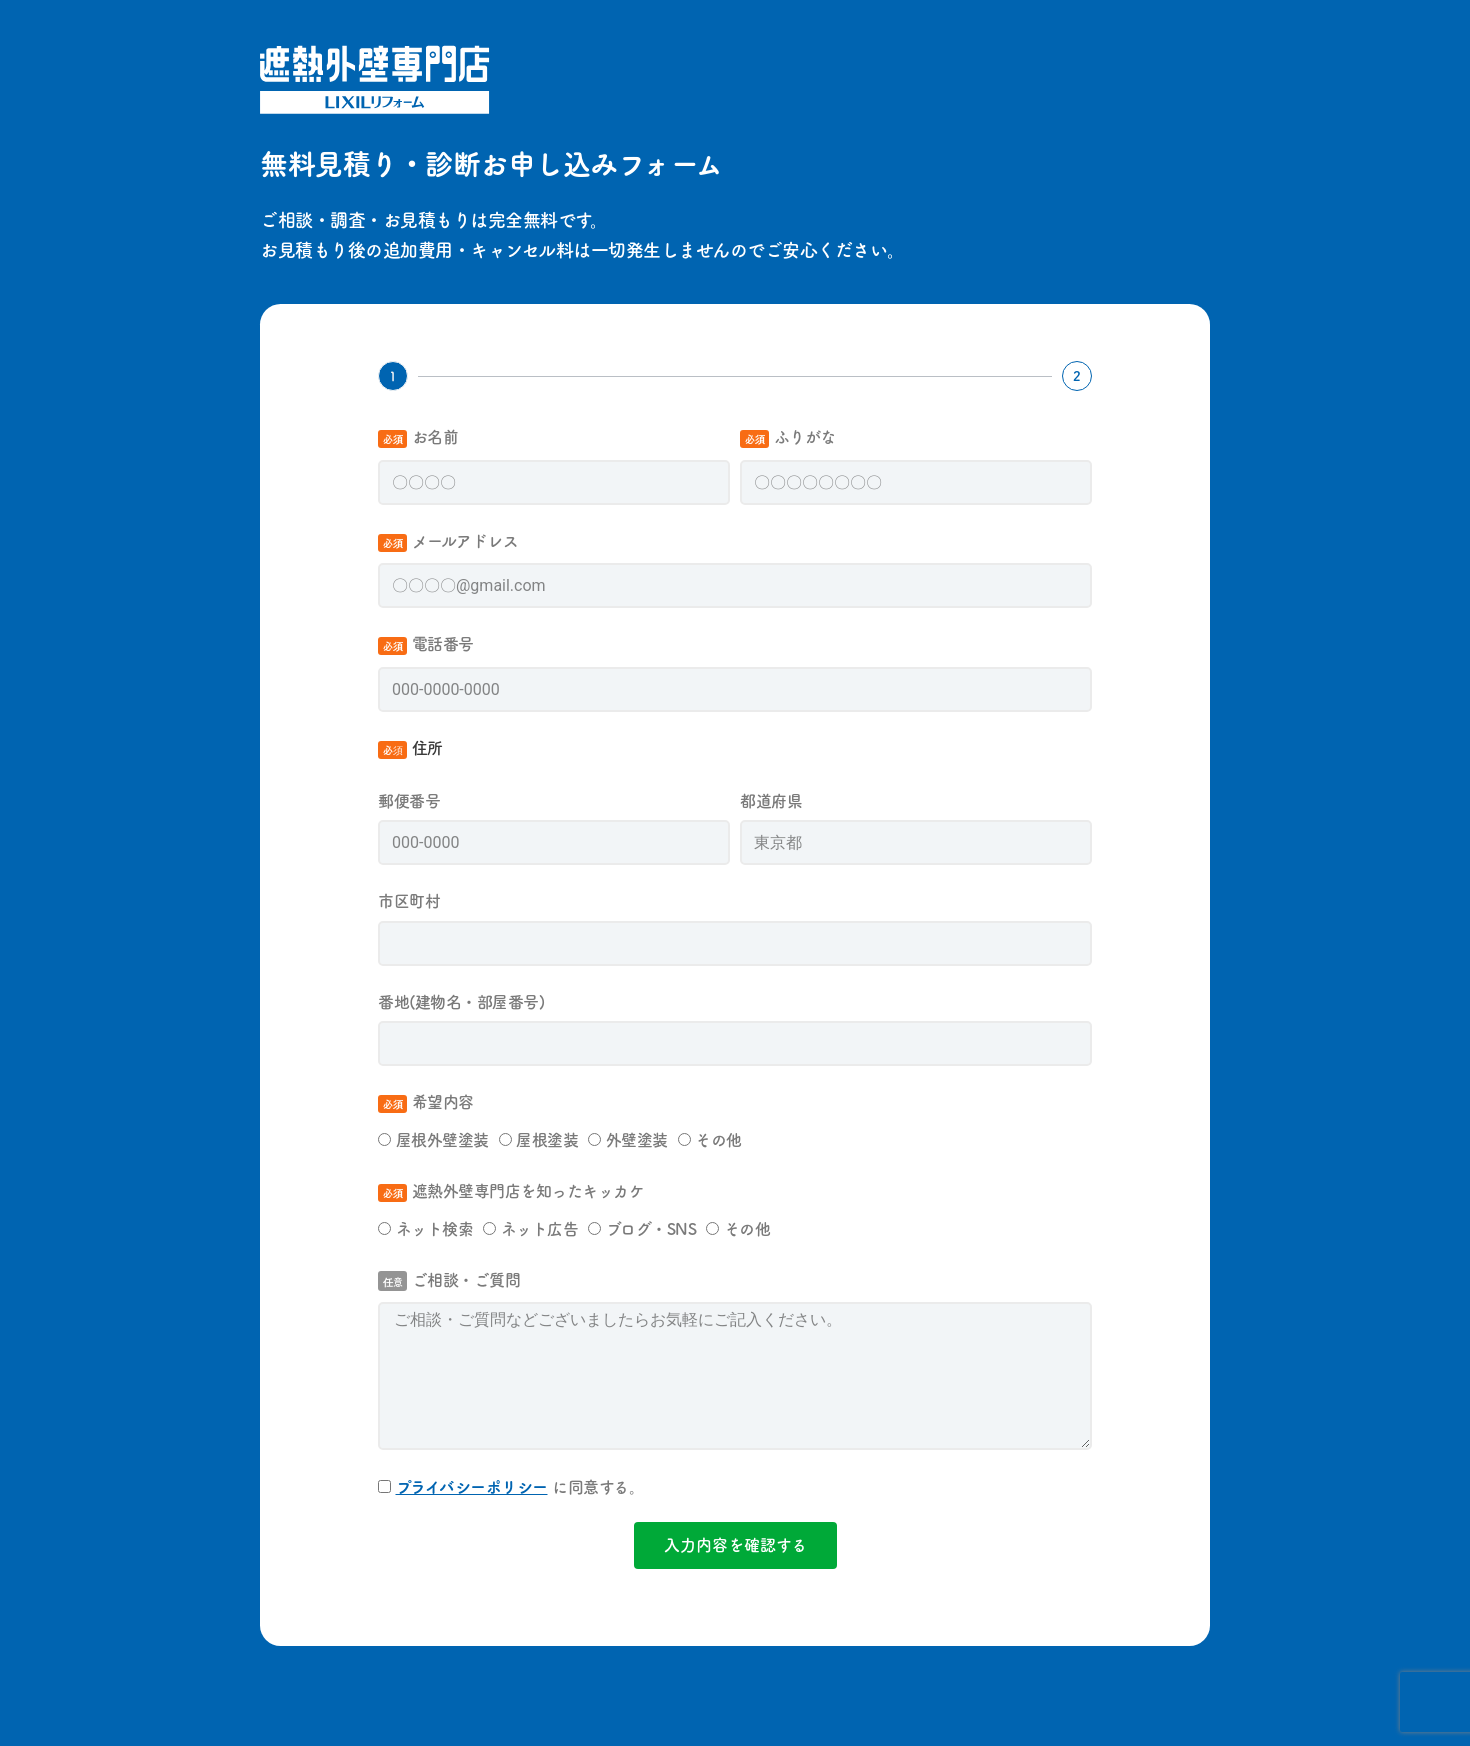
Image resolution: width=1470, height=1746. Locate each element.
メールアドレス (450, 540)
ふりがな (790, 436)
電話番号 (428, 643)
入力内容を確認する (735, 1544)
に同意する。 (520, 1486)
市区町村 (411, 900)
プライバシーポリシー (472, 1486)
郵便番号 (411, 800)
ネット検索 (435, 1228)
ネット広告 (540, 1228)
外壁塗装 (637, 1139)
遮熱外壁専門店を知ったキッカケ (513, 1190)
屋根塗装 (547, 1139)
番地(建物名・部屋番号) (463, 1001)
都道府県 (773, 800)
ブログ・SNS (651, 1228)
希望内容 (428, 1101)
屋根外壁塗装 (442, 1139)
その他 (718, 1139)
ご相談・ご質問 (449, 1279)
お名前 (420, 436)
